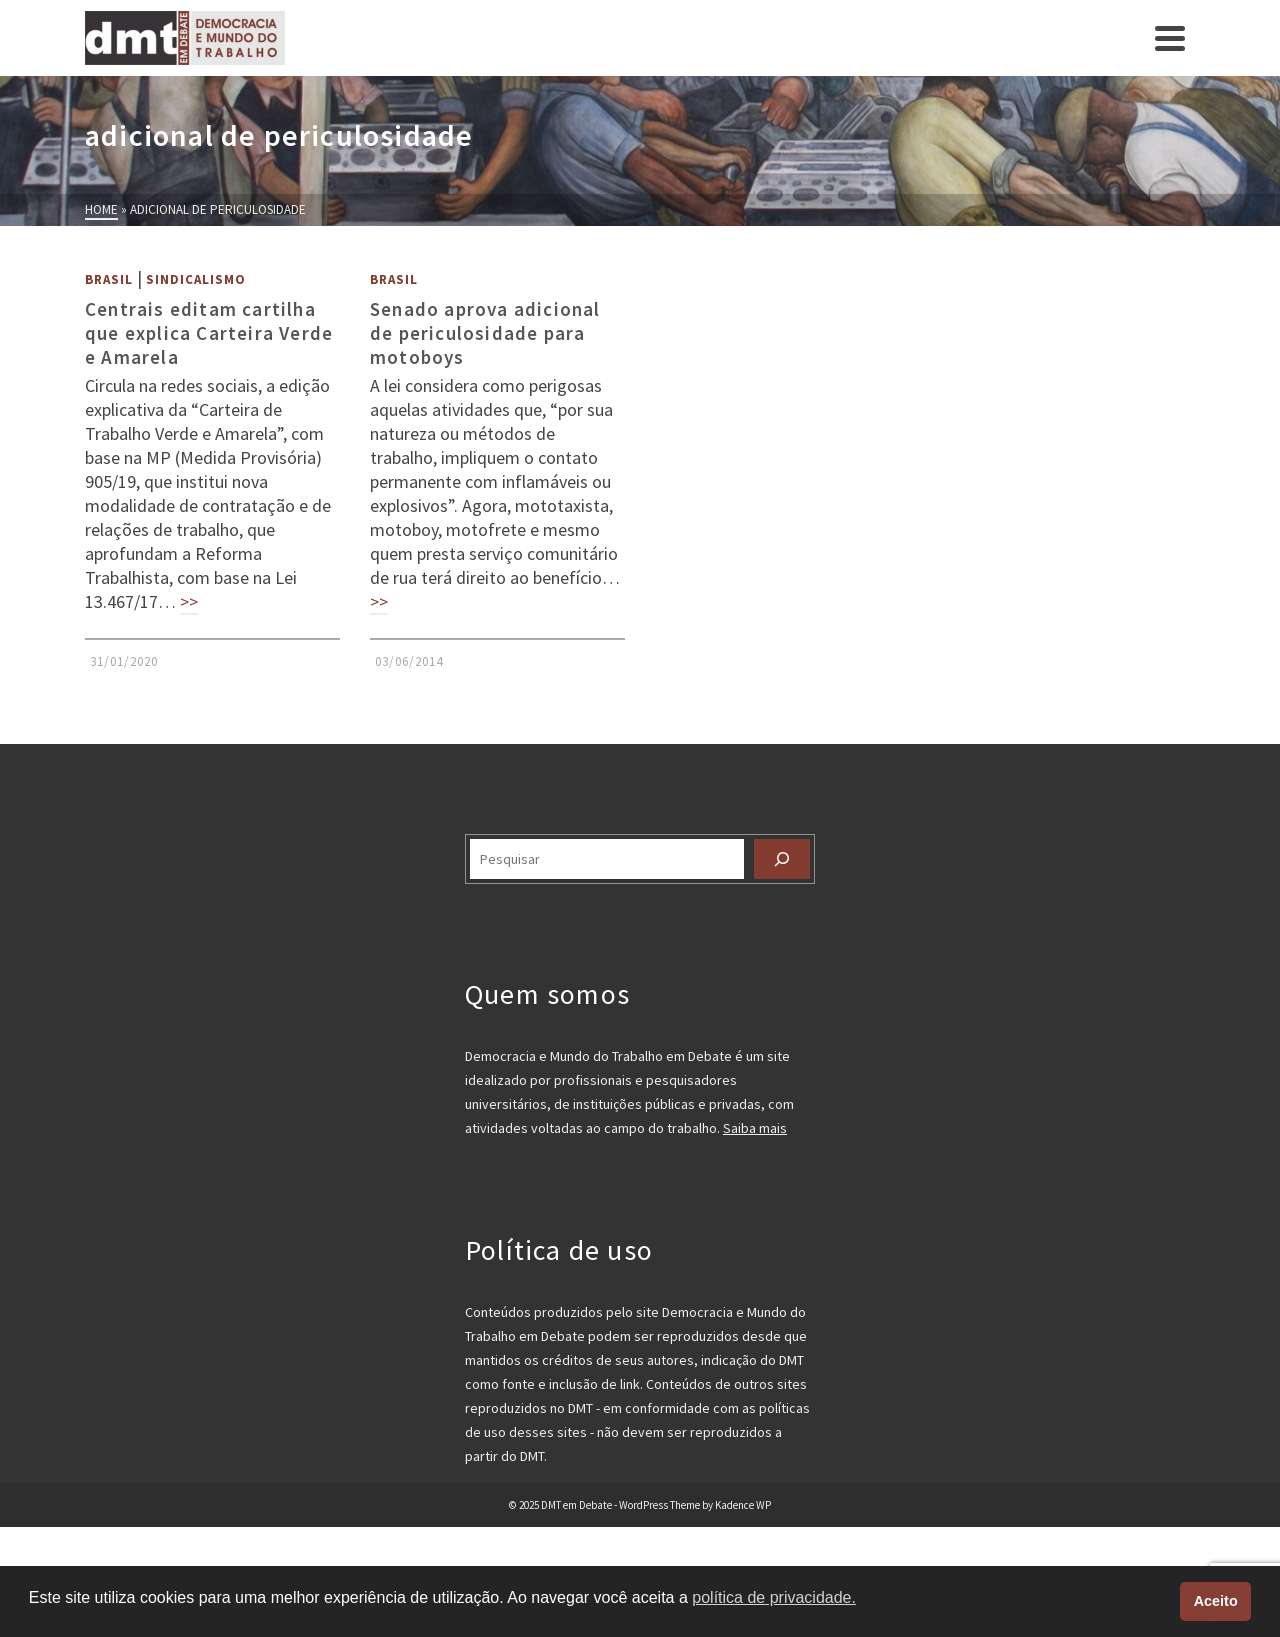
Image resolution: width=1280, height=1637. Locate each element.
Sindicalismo (196, 279)
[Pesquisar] (782, 859)
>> (189, 601)
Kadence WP (743, 1505)
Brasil (109, 279)
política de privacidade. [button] (774, 1597)
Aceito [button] (1216, 1601)
